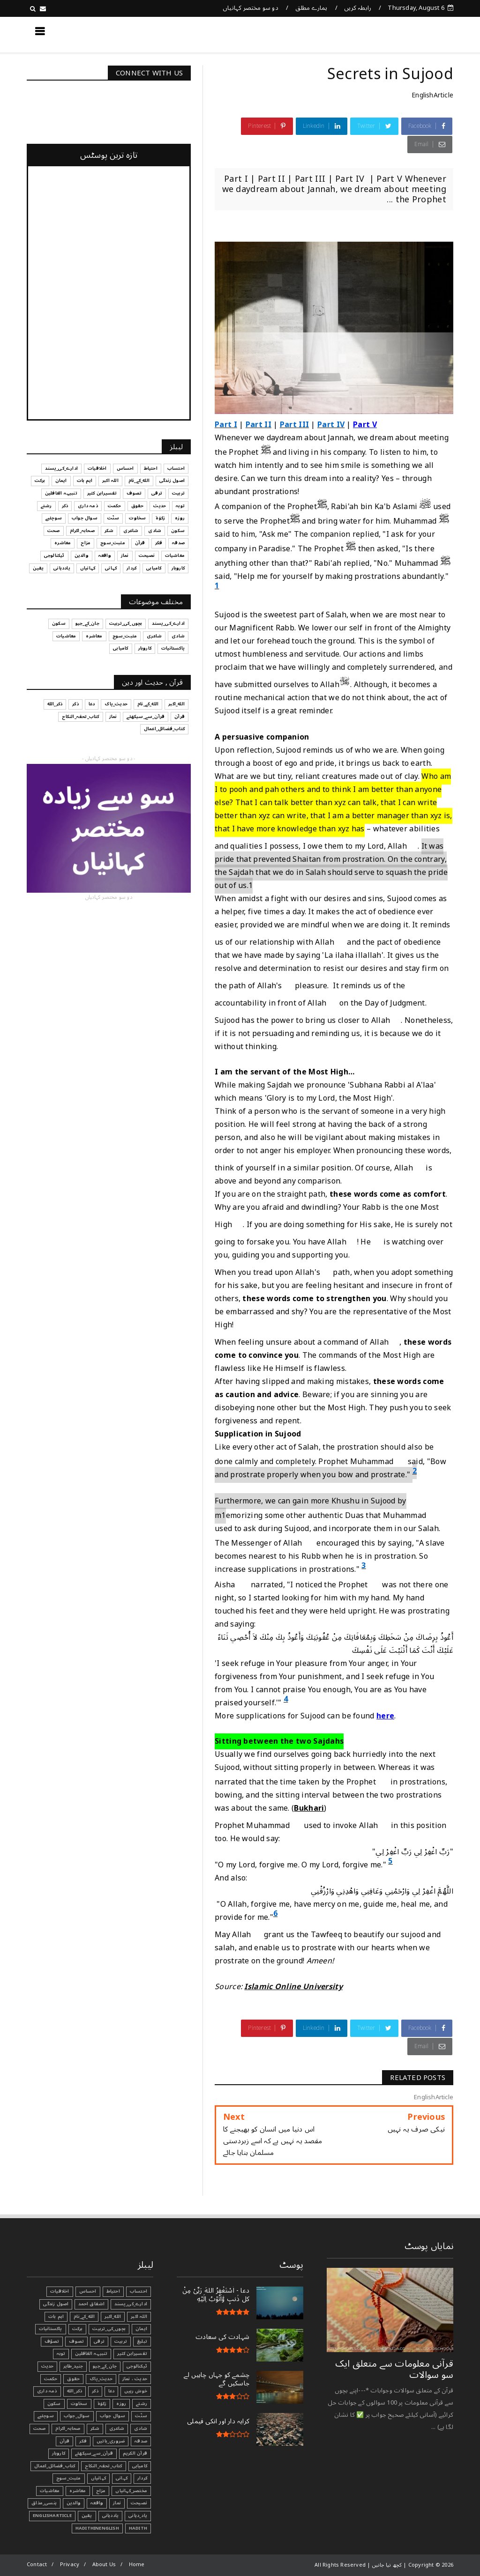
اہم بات (56, 2316)
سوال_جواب (77, 2416)
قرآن (65, 2441)
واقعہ (96, 2503)
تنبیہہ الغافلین (91, 2353)
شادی (140, 2428)
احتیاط (113, 2291)
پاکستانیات (50, 2328)
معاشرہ (77, 2490)
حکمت (51, 2379)
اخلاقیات (59, 2291)
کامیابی (139, 2466)
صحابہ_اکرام (67, 2428)
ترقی (99, 2341)
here (385, 1716)
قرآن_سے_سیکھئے (94, 2453)
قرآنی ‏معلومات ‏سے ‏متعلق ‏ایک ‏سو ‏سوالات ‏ (394, 2369)
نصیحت (139, 2503)
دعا (111, 2391)
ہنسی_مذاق (44, 2503)
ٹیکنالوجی (137, 2366)
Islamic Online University (293, 1987)
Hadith (138, 2528)
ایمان (141, 2328)
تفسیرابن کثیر (132, 2353)
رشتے (141, 2403)
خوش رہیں (135, 2391)
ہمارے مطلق (311, 8)
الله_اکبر (113, 2316)
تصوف (76, 2341)
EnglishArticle (432, 95)
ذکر (95, 2391)
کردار (142, 2478)
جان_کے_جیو (105, 2366)
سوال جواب (113, 2416)
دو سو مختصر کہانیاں (250, 8)
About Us (104, 2564)
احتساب (138, 2291)
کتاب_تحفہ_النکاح (103, 2466)
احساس (88, 2291)
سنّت (141, 2416)
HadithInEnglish (97, 2528)
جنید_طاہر (73, 2366)
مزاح (101, 2490)
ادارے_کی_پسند (130, 2304)
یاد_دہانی (137, 2515)
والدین (74, 2503)
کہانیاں (98, 2478)
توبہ (61, 2353)
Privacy (69, 2564)
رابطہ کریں (357, 8)
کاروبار (58, 2453)
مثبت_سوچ (68, 2478)
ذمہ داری (47, 2391)
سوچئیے (46, 2416)
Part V (365, 425)
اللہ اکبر (139, 2316)
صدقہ (141, 2441)
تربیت (120, 2341)
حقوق (73, 2379)
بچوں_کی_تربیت (109, 2328)
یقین (87, 2515)
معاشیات (50, 2490)
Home (137, 2564)
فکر (83, 2441)
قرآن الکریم (135, 2453)
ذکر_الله (74, 2391)
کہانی (122, 2478)
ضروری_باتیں (111, 2441)
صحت (39, 2428)
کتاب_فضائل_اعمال (54, 2466)
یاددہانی (110, 2515)
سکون (54, 2403)
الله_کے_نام (84, 2316)
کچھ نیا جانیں (416, 34)
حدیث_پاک (101, 2379)
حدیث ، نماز (134, 2379)
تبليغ (142, 2341)
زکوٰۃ (102, 2403)
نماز (117, 2503)
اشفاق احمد (91, 2304)
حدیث (47, 2366)
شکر (95, 2428)
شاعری (116, 2428)
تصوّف (52, 2341)
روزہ (121, 2403)
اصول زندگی (55, 2304)
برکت (77, 2328)
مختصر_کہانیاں (131, 2490)
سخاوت (79, 2403)
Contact (37, 2564)
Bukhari (309, 1808)
